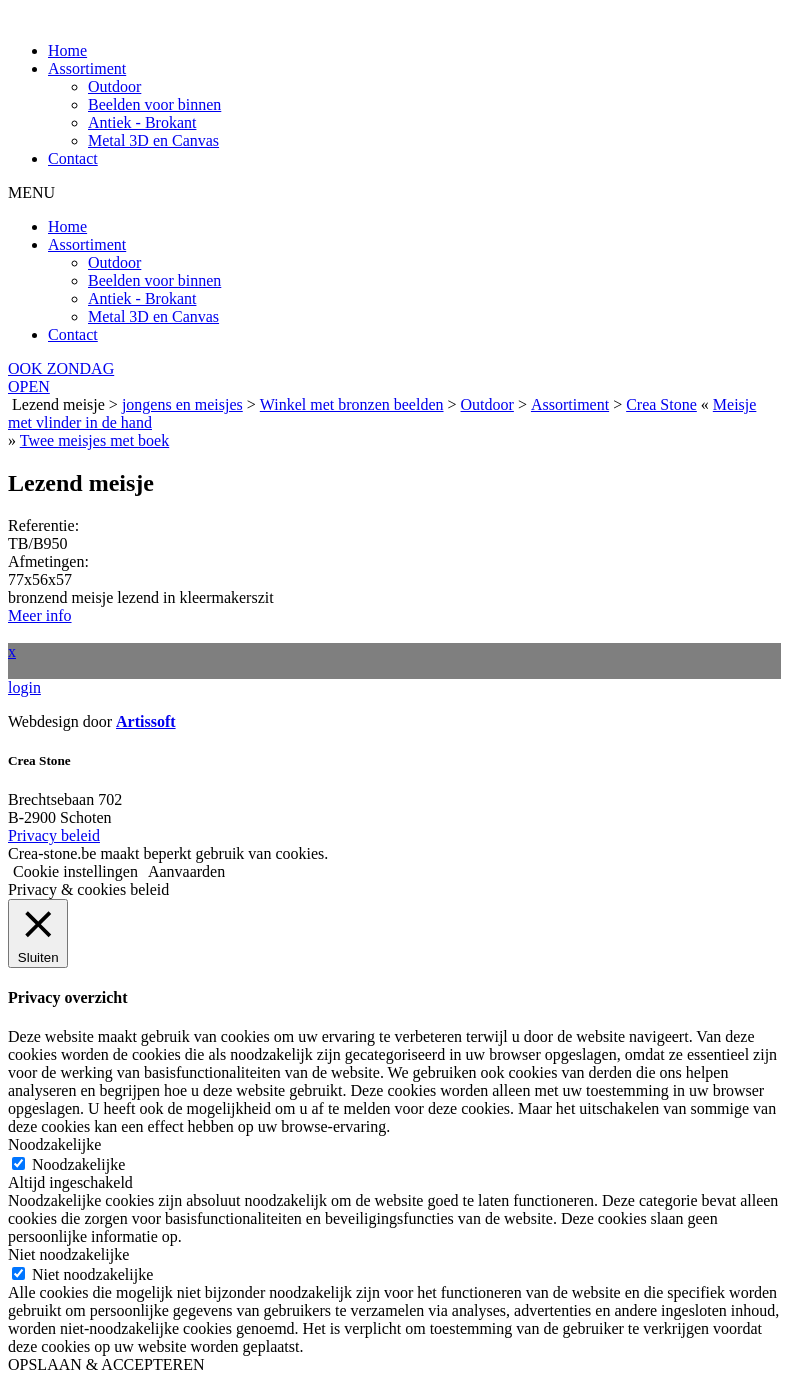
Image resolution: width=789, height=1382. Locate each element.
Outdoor (114, 86)
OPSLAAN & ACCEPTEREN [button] (106, 1364)
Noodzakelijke (78, 1164)
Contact (73, 158)
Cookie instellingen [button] (75, 871)
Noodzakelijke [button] (54, 1144)
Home (67, 50)
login (24, 687)
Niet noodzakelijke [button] (68, 1254)
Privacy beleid (54, 835)
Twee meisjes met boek (95, 440)
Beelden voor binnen (154, 104)
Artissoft (146, 721)
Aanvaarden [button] (186, 871)
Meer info (40, 615)
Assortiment (87, 68)
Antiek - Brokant (142, 122)
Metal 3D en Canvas (153, 140)
